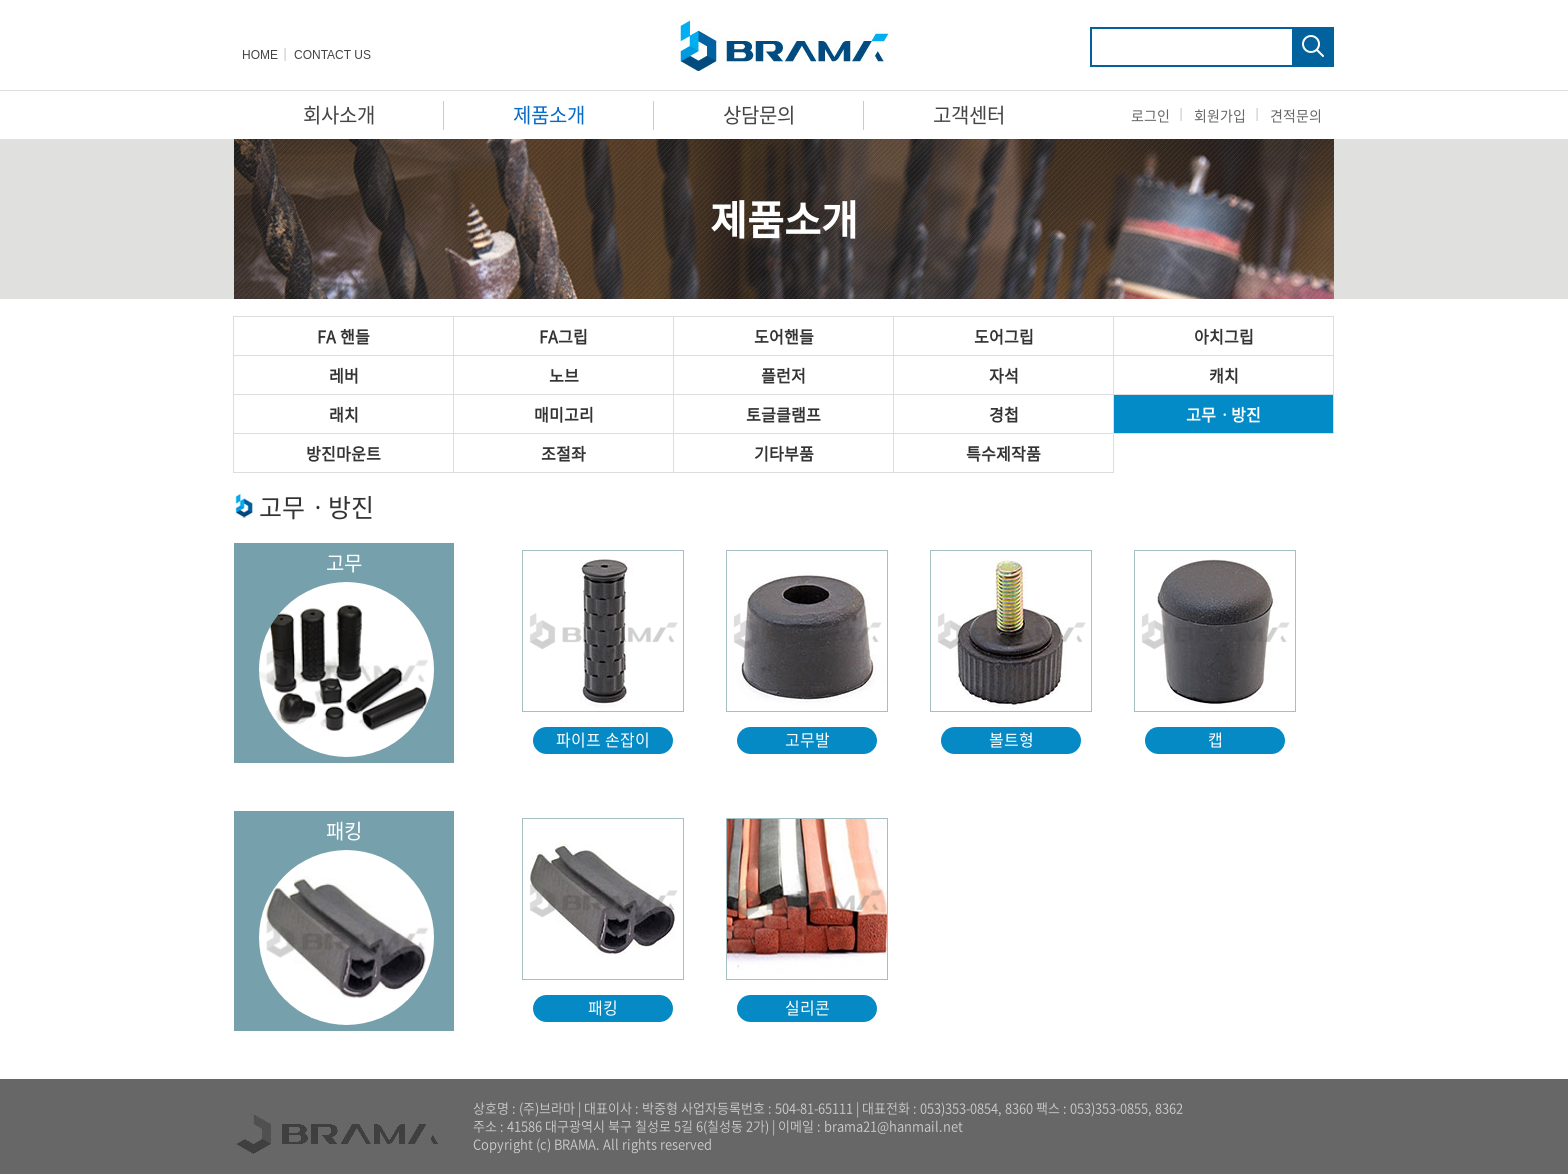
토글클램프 (783, 414)
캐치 (1224, 375)
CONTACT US (332, 55)
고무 (344, 562)
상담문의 (759, 114)
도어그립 (1004, 336)
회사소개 (339, 114)
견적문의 (1296, 115)
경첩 (1004, 414)
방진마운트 (343, 453)
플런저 (783, 375)
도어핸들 (784, 336)
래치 (344, 414)
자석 (1004, 375)
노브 (564, 375)
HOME (260, 55)
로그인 (1150, 115)
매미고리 (564, 414)
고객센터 (969, 114)
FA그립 (563, 336)
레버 (344, 375)
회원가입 (1220, 115)
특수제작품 (1003, 453)
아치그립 (1224, 336)
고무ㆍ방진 (1223, 414)
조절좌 (563, 453)
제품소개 (549, 114)
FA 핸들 (343, 336)
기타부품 (784, 453)
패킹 (344, 830)
